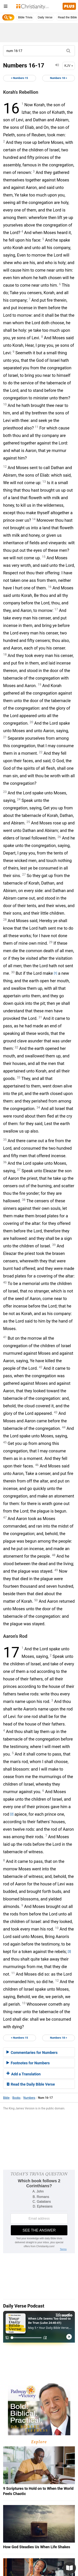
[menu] (5, 7)
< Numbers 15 (19, 78)
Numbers (29, 2097)
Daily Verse (45, 17)
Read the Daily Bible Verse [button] (30, 2084)
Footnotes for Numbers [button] (28, 2063)
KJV (68, 66)
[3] (69, 1951)
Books (16, 2097)
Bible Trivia (25, 17)
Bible (6, 2097)
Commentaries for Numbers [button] (32, 2052)
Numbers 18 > (58, 78)
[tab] (39, 2052)
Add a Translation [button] (23, 2074)
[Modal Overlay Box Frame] (39, 2211)
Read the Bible (67, 17)
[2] (11, 1814)
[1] (55, 973)
